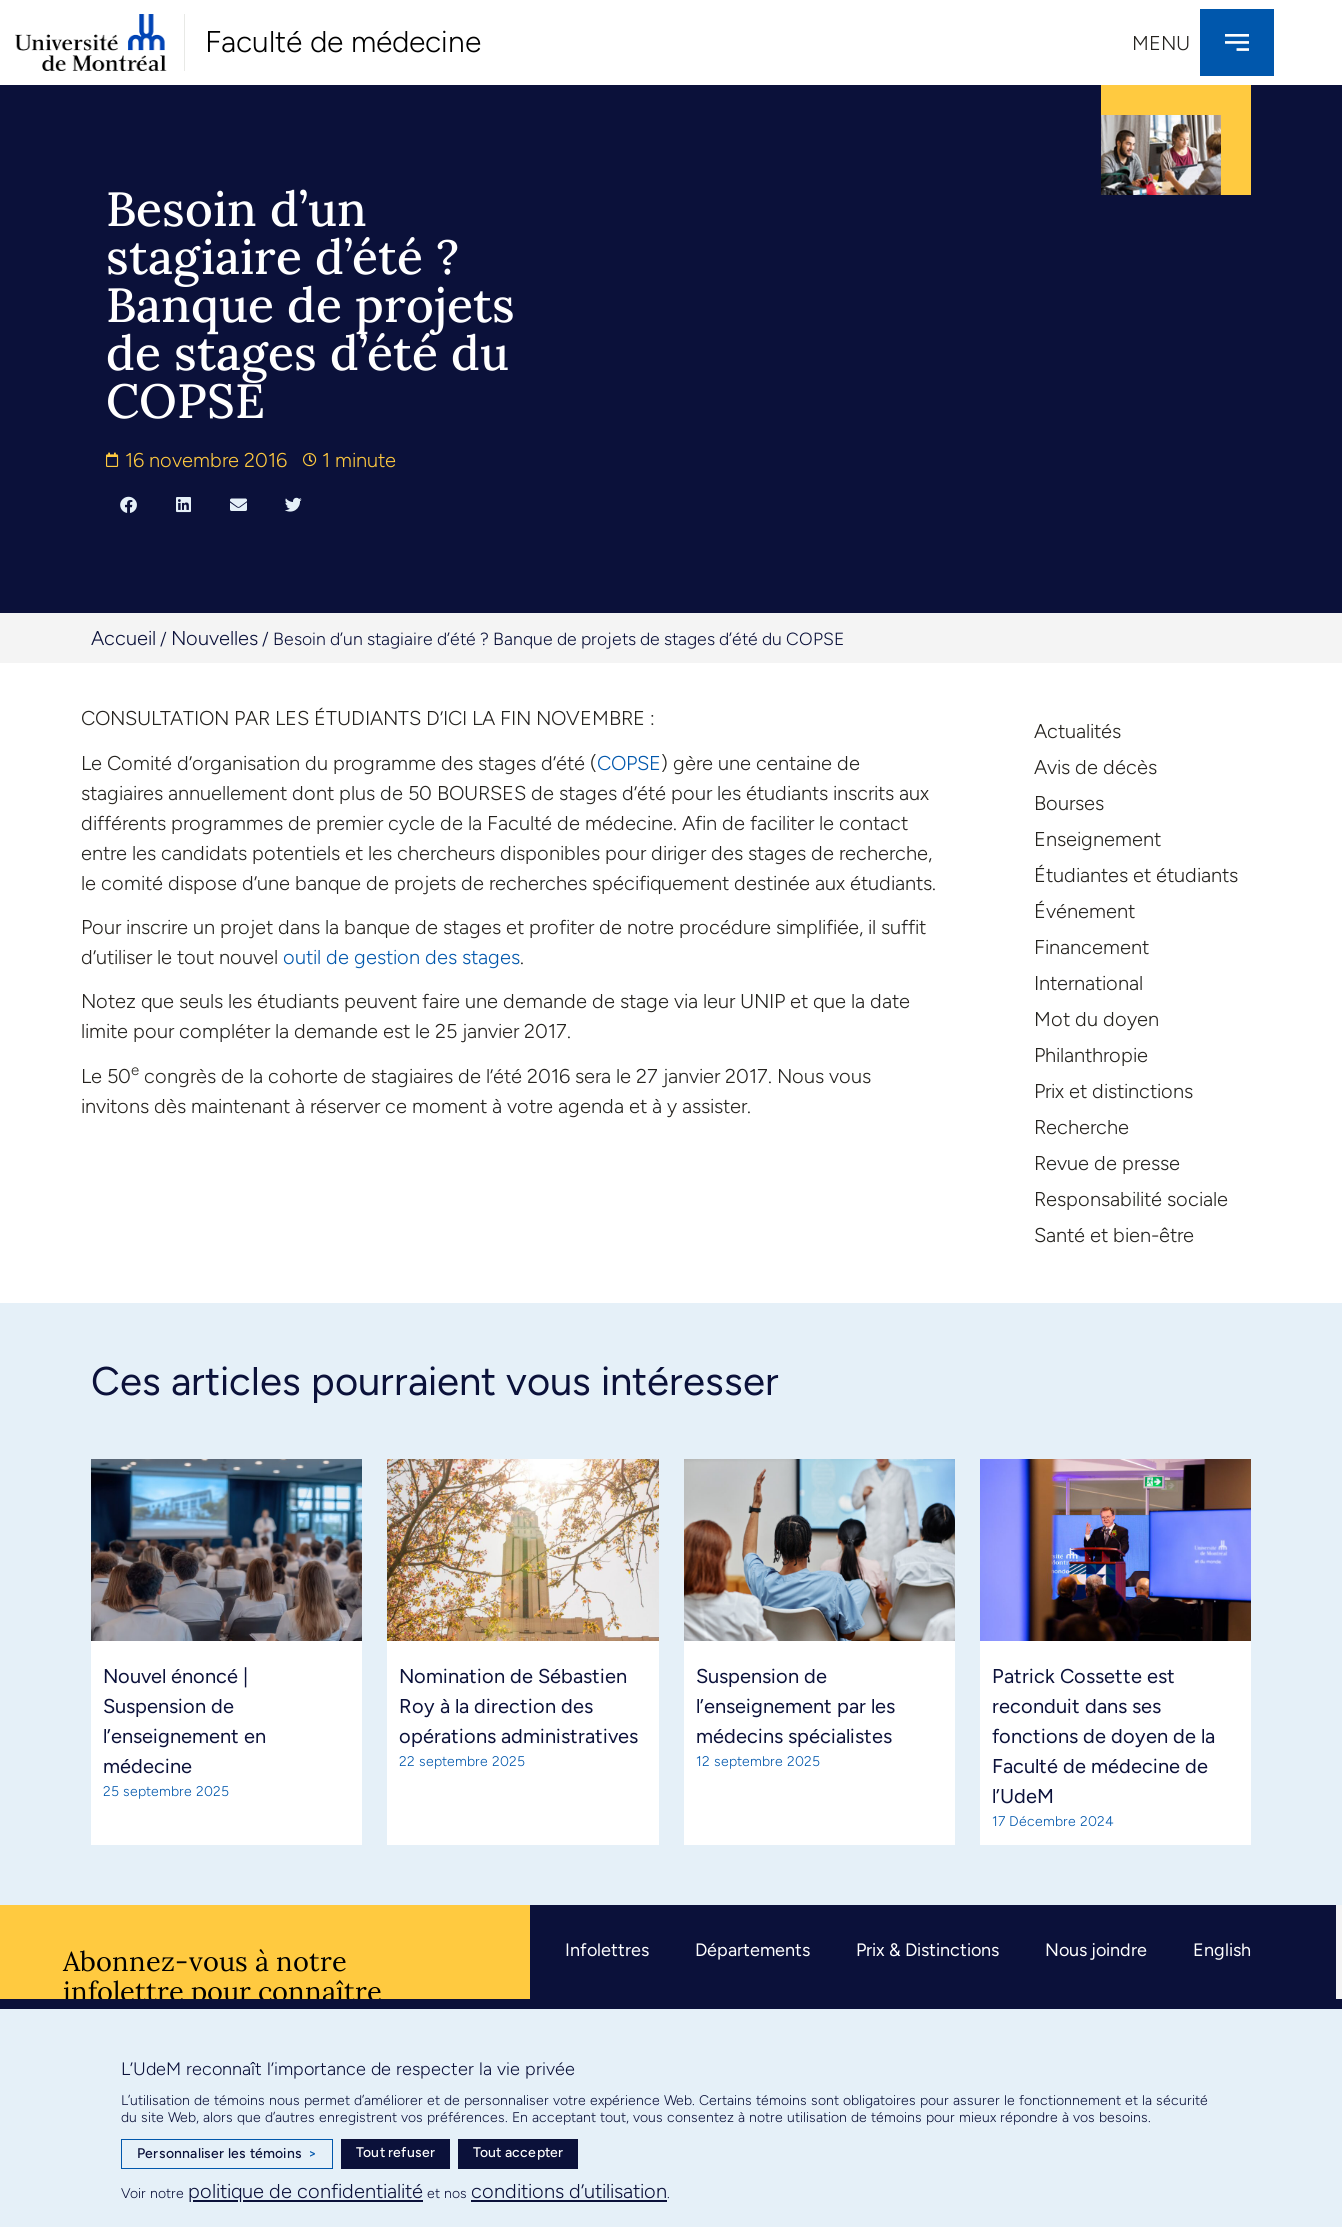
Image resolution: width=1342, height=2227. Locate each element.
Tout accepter (518, 2152)
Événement (1084, 911)
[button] (128, 504)
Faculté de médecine (343, 41)
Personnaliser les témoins (227, 2154)
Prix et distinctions (1113, 1091)
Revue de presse (1107, 1163)
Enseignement (1097, 839)
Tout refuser (395, 2152)
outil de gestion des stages (401, 957)
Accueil (123, 638)
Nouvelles (214, 638)
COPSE (629, 763)
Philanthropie (1091, 1055)
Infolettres (607, 1950)
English (1222, 1950)
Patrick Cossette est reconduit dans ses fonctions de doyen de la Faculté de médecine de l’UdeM (1103, 1736)
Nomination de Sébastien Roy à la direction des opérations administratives (518, 1706)
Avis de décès (1095, 767)
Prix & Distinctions (927, 1950)
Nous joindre (1096, 1950)
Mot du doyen (1096, 1019)
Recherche (1081, 1127)
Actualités (1077, 731)
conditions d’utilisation (569, 2191)
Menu (1161, 43)
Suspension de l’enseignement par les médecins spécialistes (795, 1706)
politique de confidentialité (305, 2191)
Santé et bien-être (1114, 1235)
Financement (1091, 947)
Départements (752, 1950)
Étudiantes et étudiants (1136, 875)
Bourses (1069, 803)
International (1088, 983)
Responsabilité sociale (1131, 1199)
